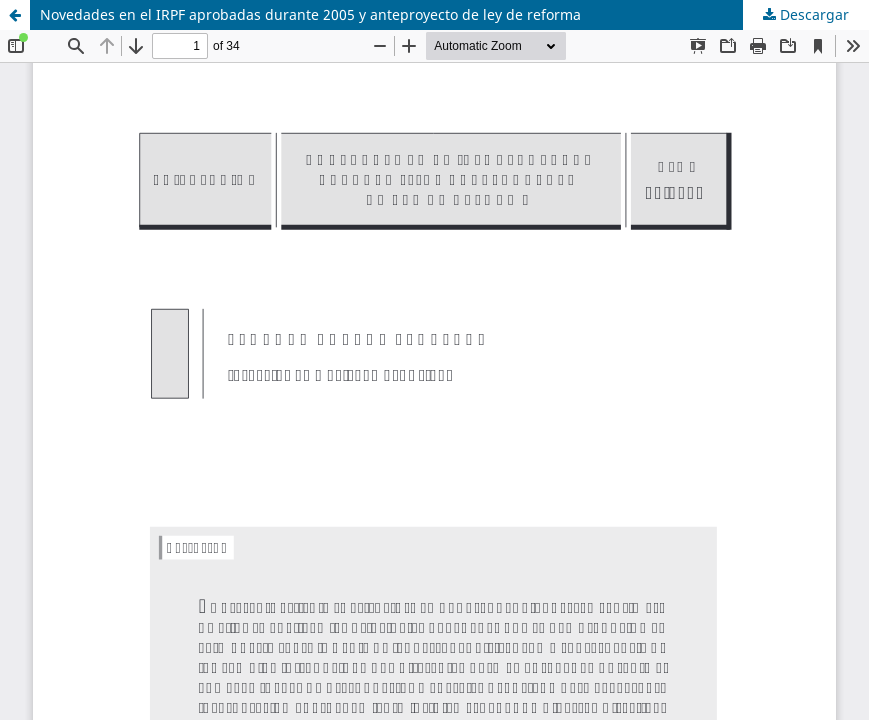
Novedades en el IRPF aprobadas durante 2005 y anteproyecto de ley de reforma (310, 14)
